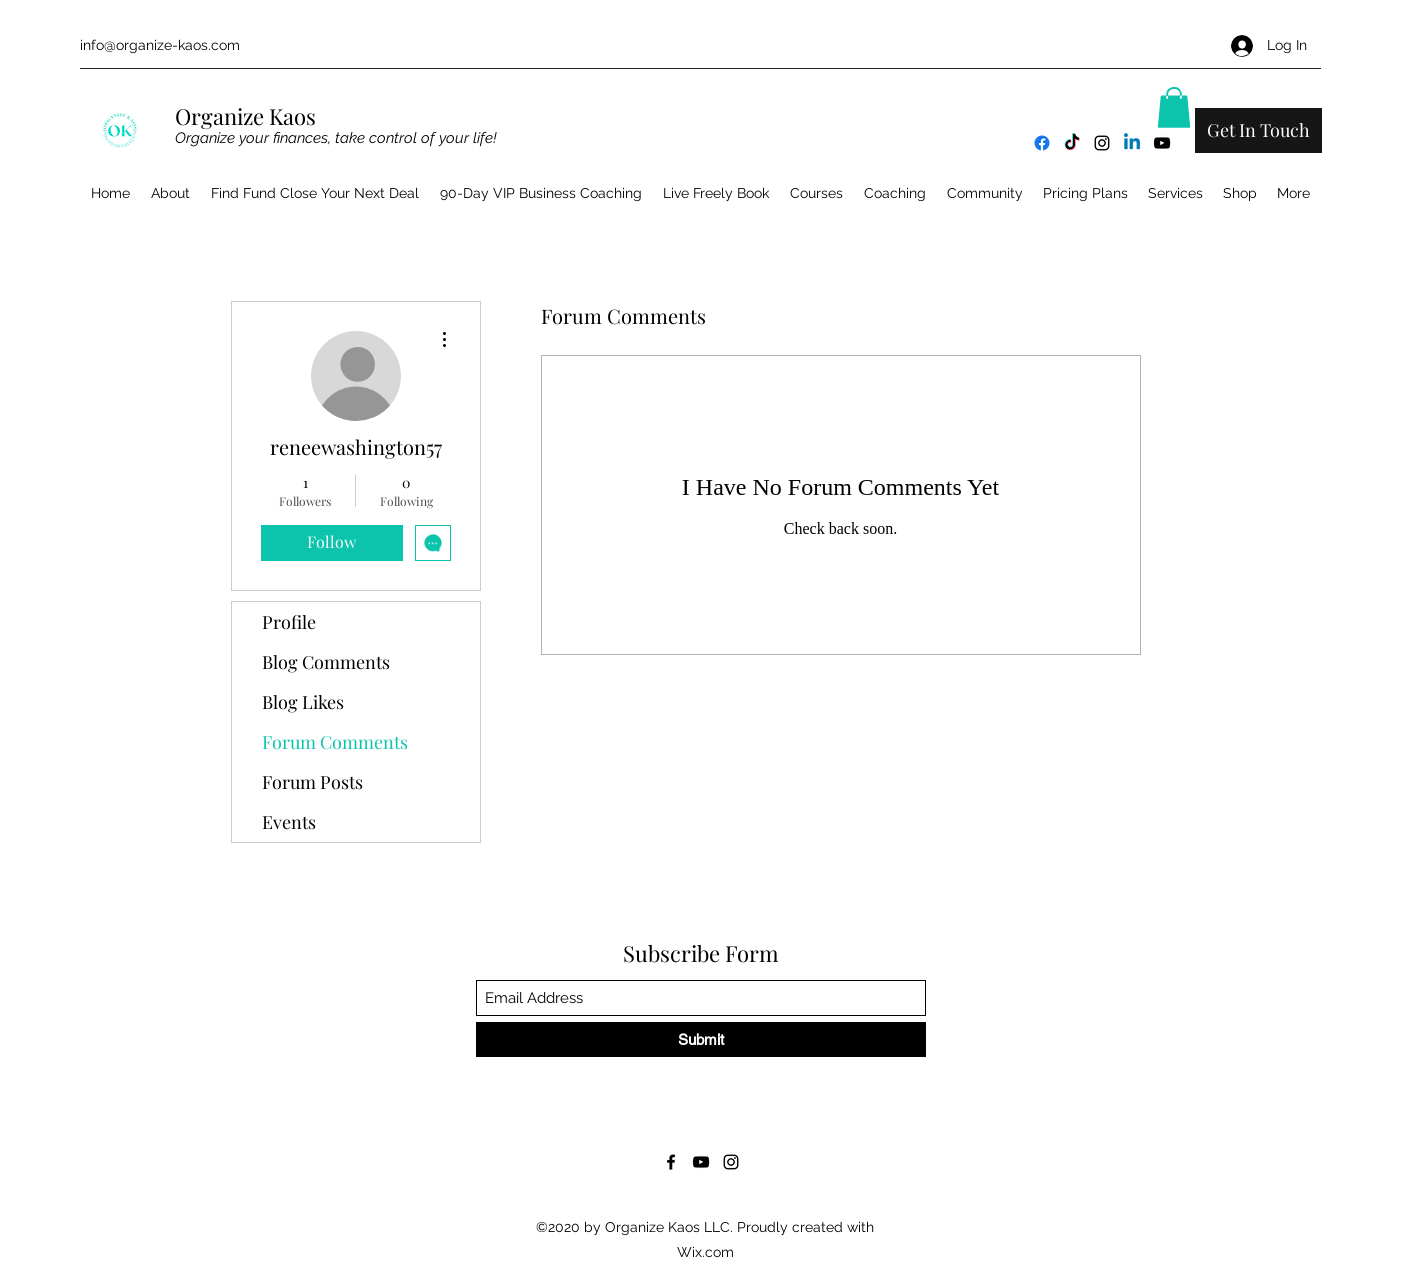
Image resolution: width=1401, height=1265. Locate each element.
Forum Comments (335, 742)
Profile (289, 622)
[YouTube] (1162, 143)
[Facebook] (1042, 143)
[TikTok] (1072, 143)
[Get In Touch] (1258, 130)
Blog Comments (326, 662)
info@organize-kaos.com (160, 45)
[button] (1174, 107)
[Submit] (701, 1039)
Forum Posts (312, 782)
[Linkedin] (1132, 143)
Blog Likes (303, 702)
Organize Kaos (248, 116)
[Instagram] (1102, 143)
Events (289, 822)
